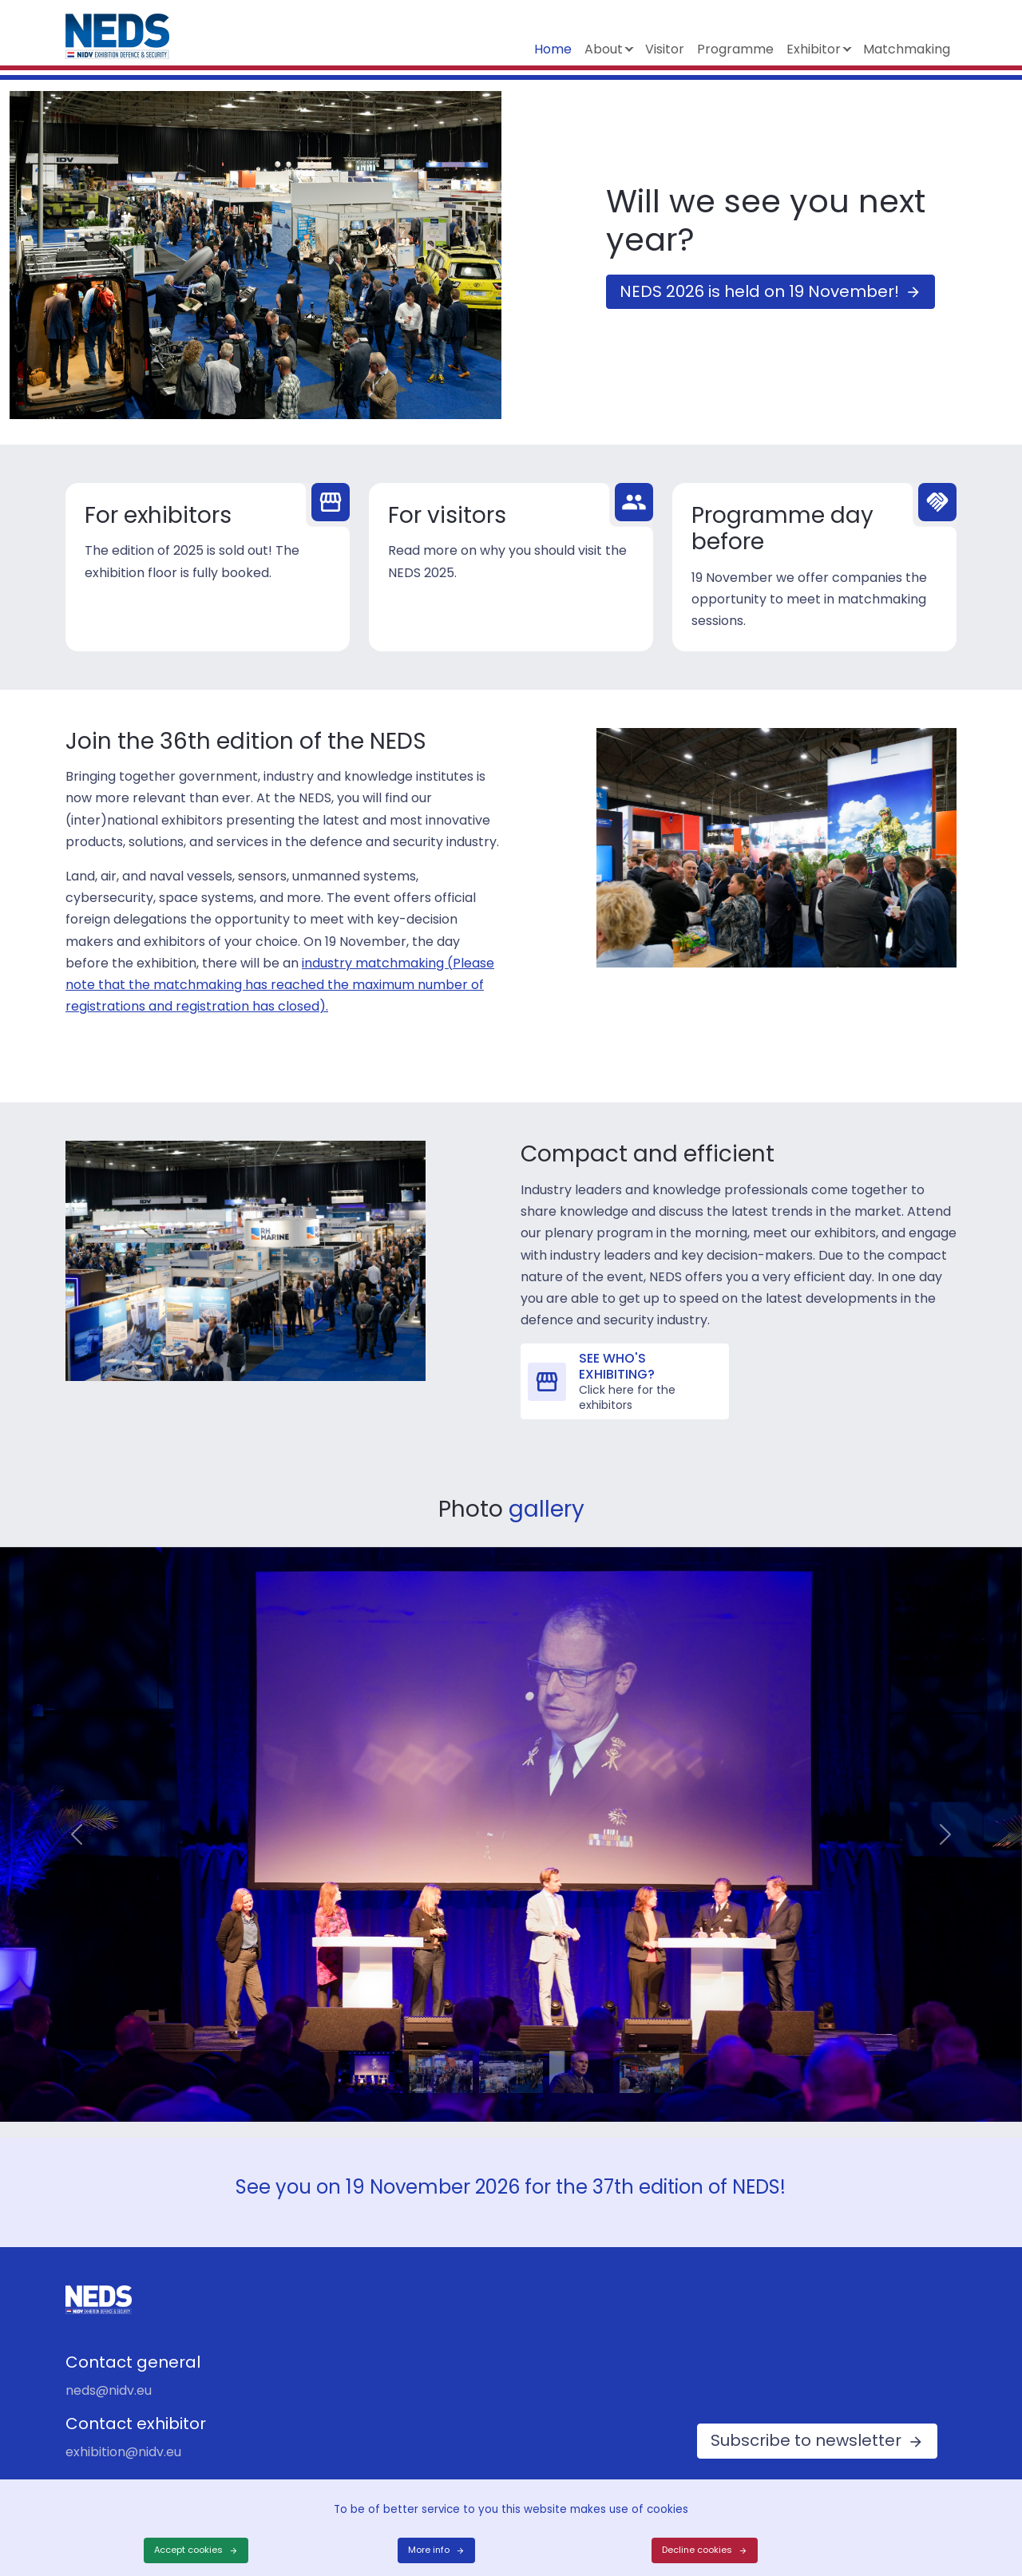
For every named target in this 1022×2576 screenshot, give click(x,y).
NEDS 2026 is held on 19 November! (759, 291)
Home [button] (553, 49)
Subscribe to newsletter (806, 2440)
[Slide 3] (511, 2052)
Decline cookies (697, 2549)
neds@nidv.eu (108, 2390)
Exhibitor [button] (813, 49)
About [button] (603, 49)
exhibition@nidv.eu (123, 2452)
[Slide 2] (441, 2052)
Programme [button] (735, 49)
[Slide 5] (651, 2052)
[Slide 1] (370, 2052)
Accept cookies (188, 2549)
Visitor (664, 49)
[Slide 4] (581, 2052)
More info (429, 2549)
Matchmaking (906, 49)
